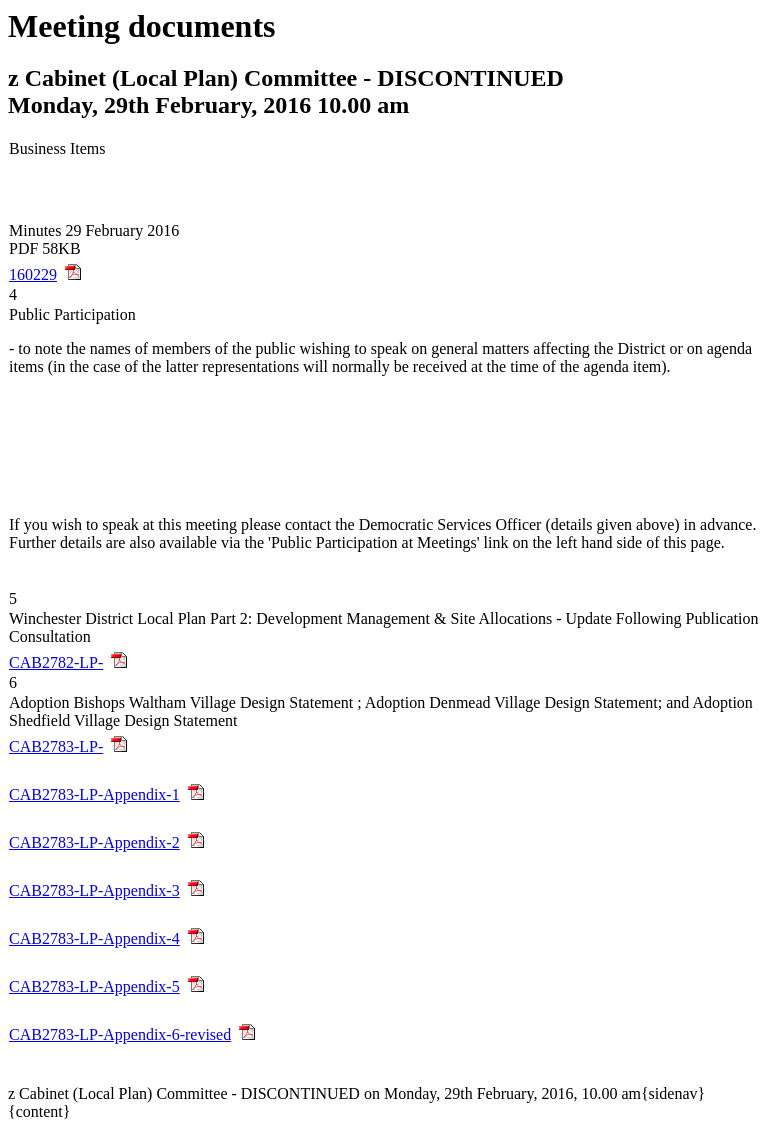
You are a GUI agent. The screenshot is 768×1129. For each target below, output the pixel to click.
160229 (33, 274)
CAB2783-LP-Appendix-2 (94, 842)
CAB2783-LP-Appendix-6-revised (120, 1034)
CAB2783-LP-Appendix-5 (94, 986)
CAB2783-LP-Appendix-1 (94, 794)
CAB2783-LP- (56, 746)
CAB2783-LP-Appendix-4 (94, 938)
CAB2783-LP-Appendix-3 (94, 890)
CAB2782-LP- (56, 662)
